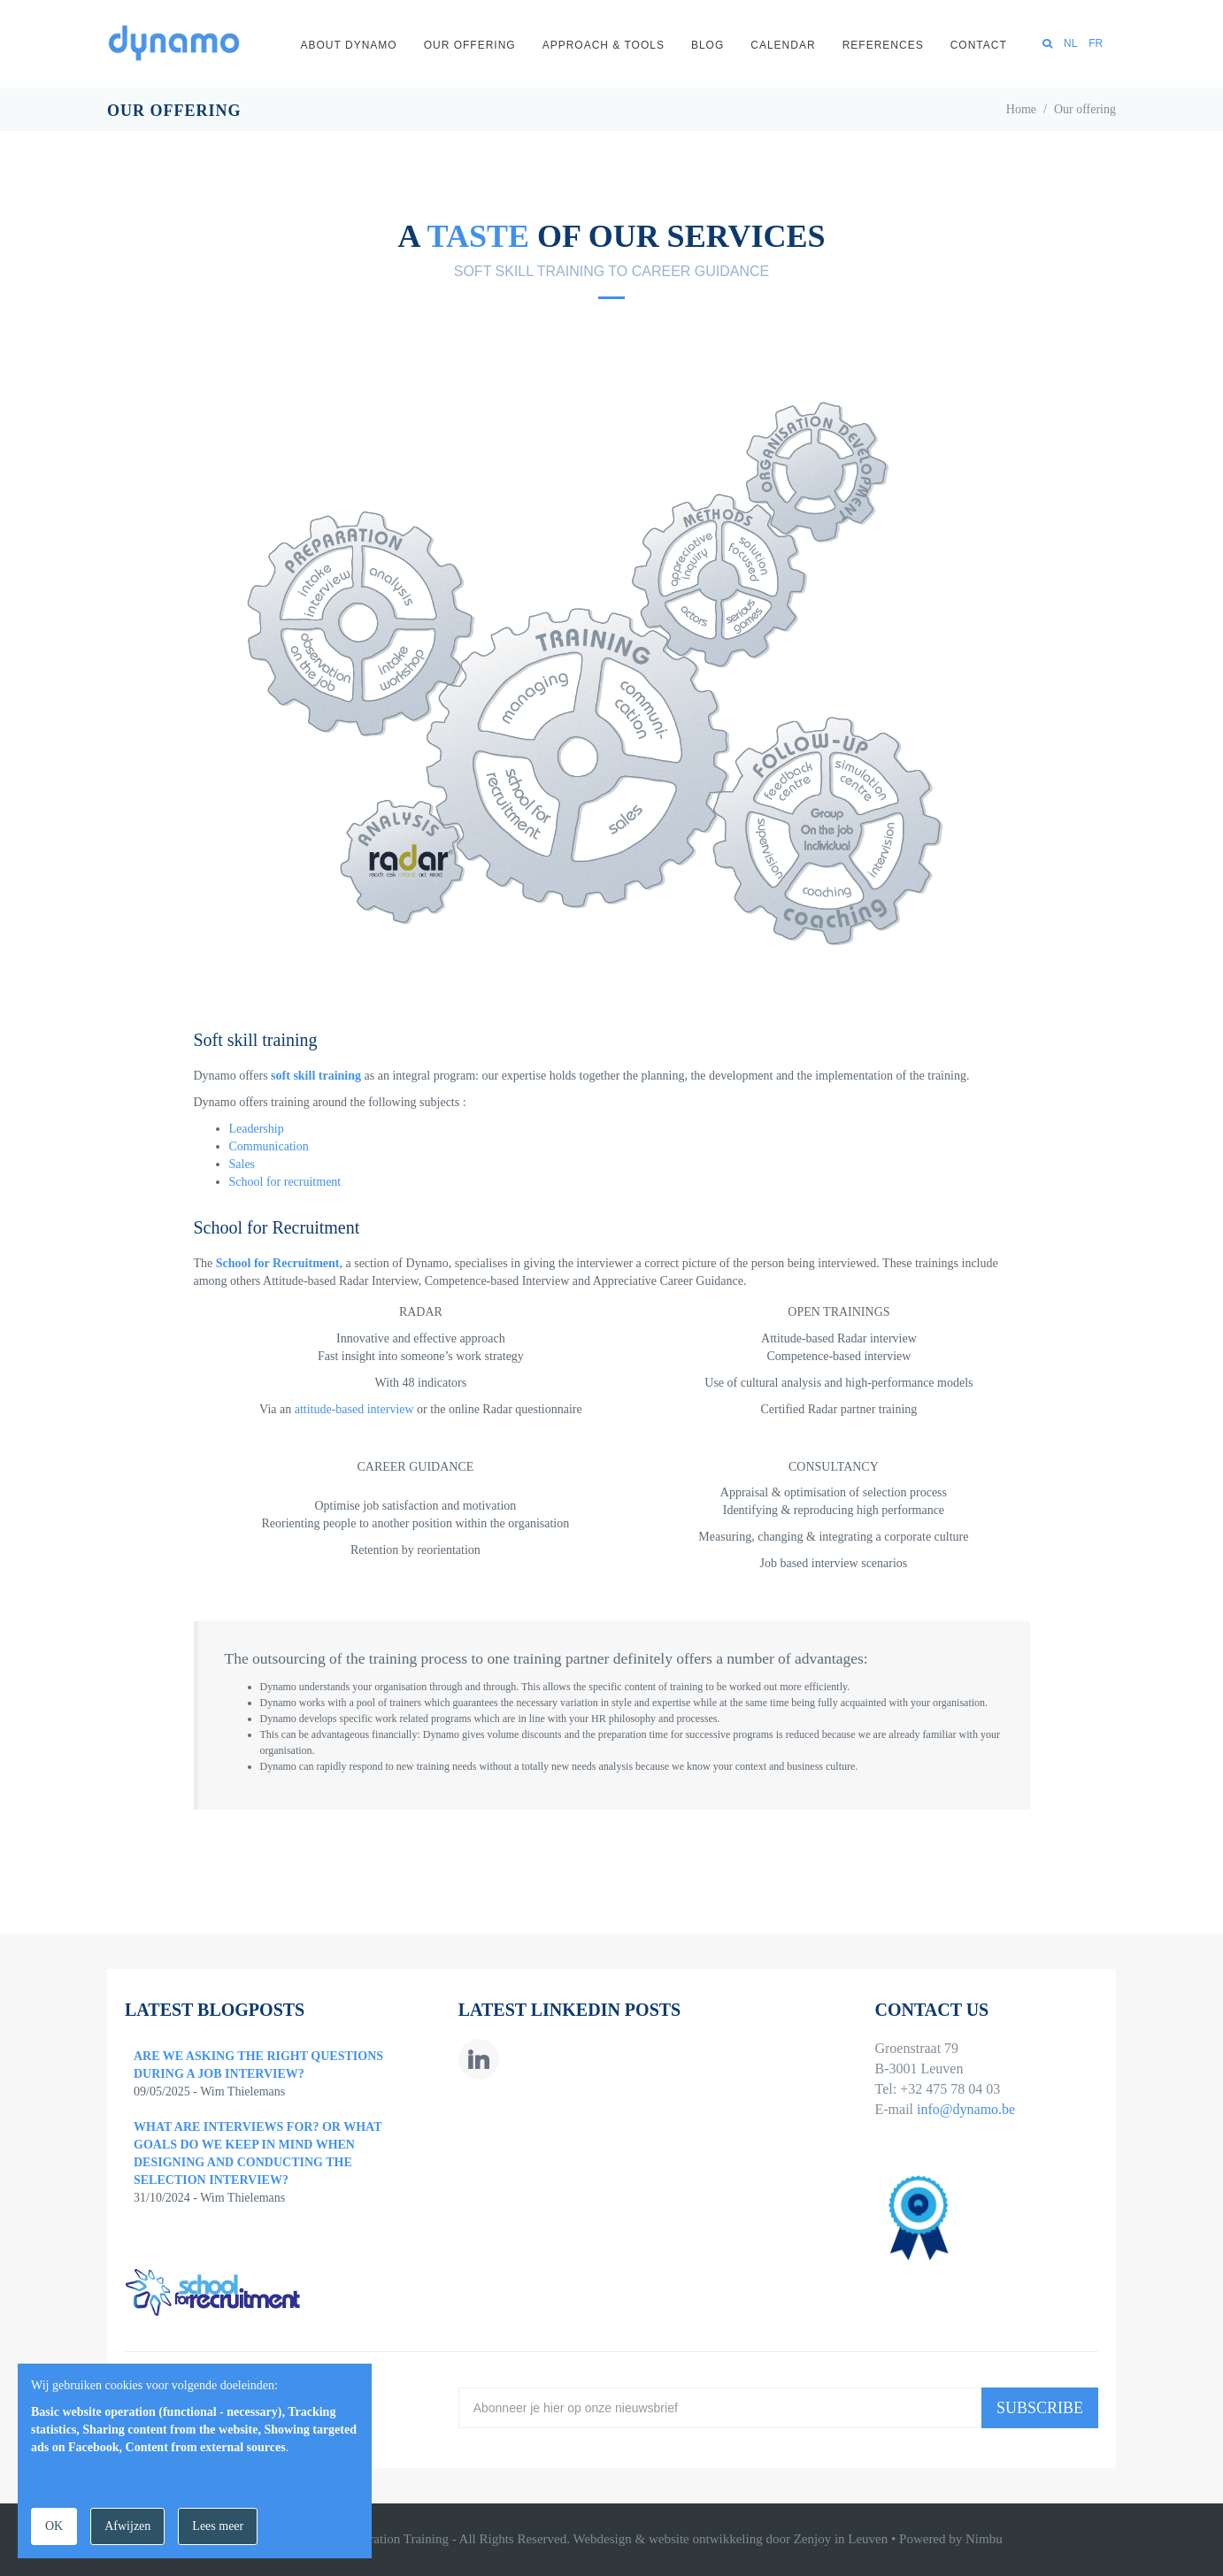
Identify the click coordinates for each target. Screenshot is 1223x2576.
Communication (269, 1146)
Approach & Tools (603, 45)
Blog (707, 45)
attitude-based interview (354, 1409)
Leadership (256, 1128)
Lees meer (217, 2526)
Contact (978, 45)
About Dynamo (349, 45)
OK (54, 2526)
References (883, 45)
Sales (242, 1164)
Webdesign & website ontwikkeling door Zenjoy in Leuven (730, 2539)
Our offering (470, 45)
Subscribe (1039, 2408)
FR (1095, 43)
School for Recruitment (278, 1263)
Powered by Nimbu (951, 2539)
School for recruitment (285, 1181)
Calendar (782, 45)
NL (1070, 43)
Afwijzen (127, 2526)
